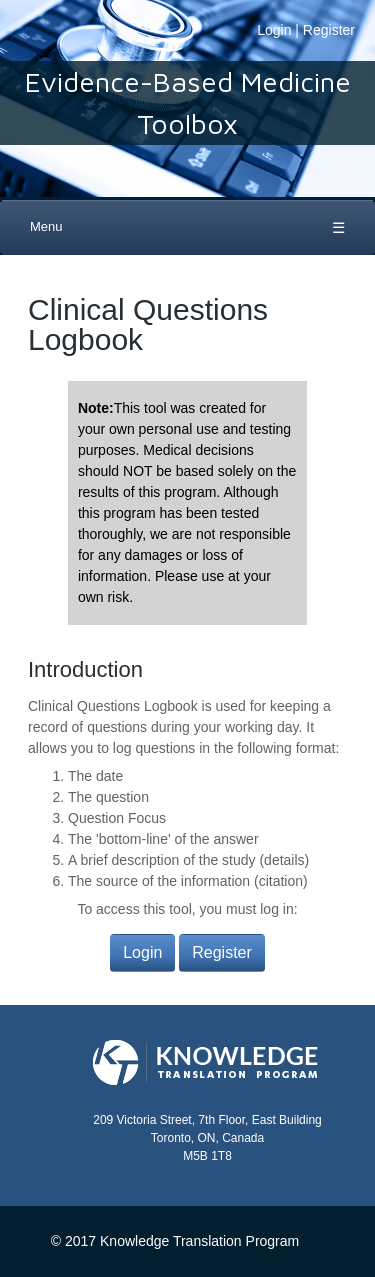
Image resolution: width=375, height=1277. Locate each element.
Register (329, 30)
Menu (46, 226)
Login (274, 30)
